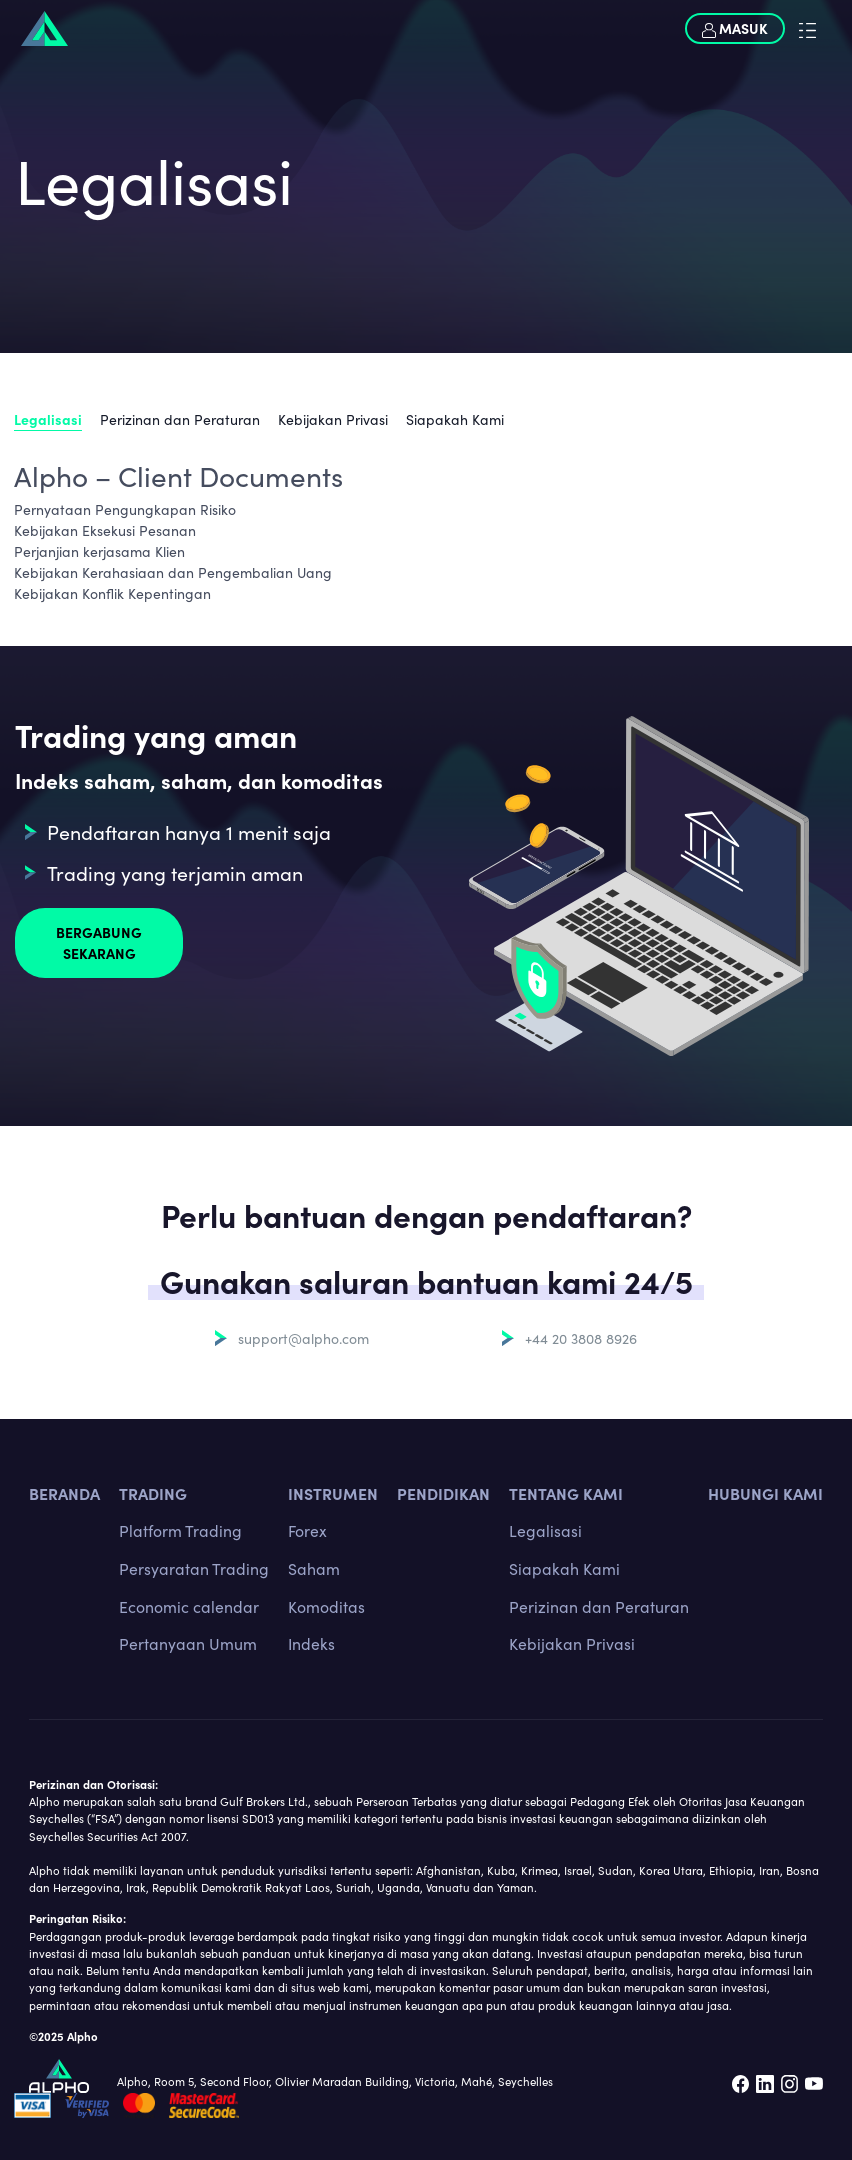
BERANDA (64, 1493)
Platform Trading (180, 1530)
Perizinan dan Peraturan (180, 419)
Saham (314, 1568)
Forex (307, 1530)
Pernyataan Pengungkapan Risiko (125, 509)
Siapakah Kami (455, 419)
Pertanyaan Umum (188, 1643)
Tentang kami (566, 1493)
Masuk (734, 28)
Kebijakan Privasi (333, 419)
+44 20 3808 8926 (581, 1338)
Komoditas (326, 1606)
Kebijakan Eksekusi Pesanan (105, 530)
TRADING (153, 1493)
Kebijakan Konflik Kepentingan (112, 593)
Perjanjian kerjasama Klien (99, 551)
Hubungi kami (765, 1493)
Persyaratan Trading (194, 1568)
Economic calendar (189, 1606)
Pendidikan (443, 1493)
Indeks (311, 1643)
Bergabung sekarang (99, 942)
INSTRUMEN (333, 1493)
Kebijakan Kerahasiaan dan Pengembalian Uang (173, 572)
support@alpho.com (303, 1338)
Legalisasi (48, 419)
